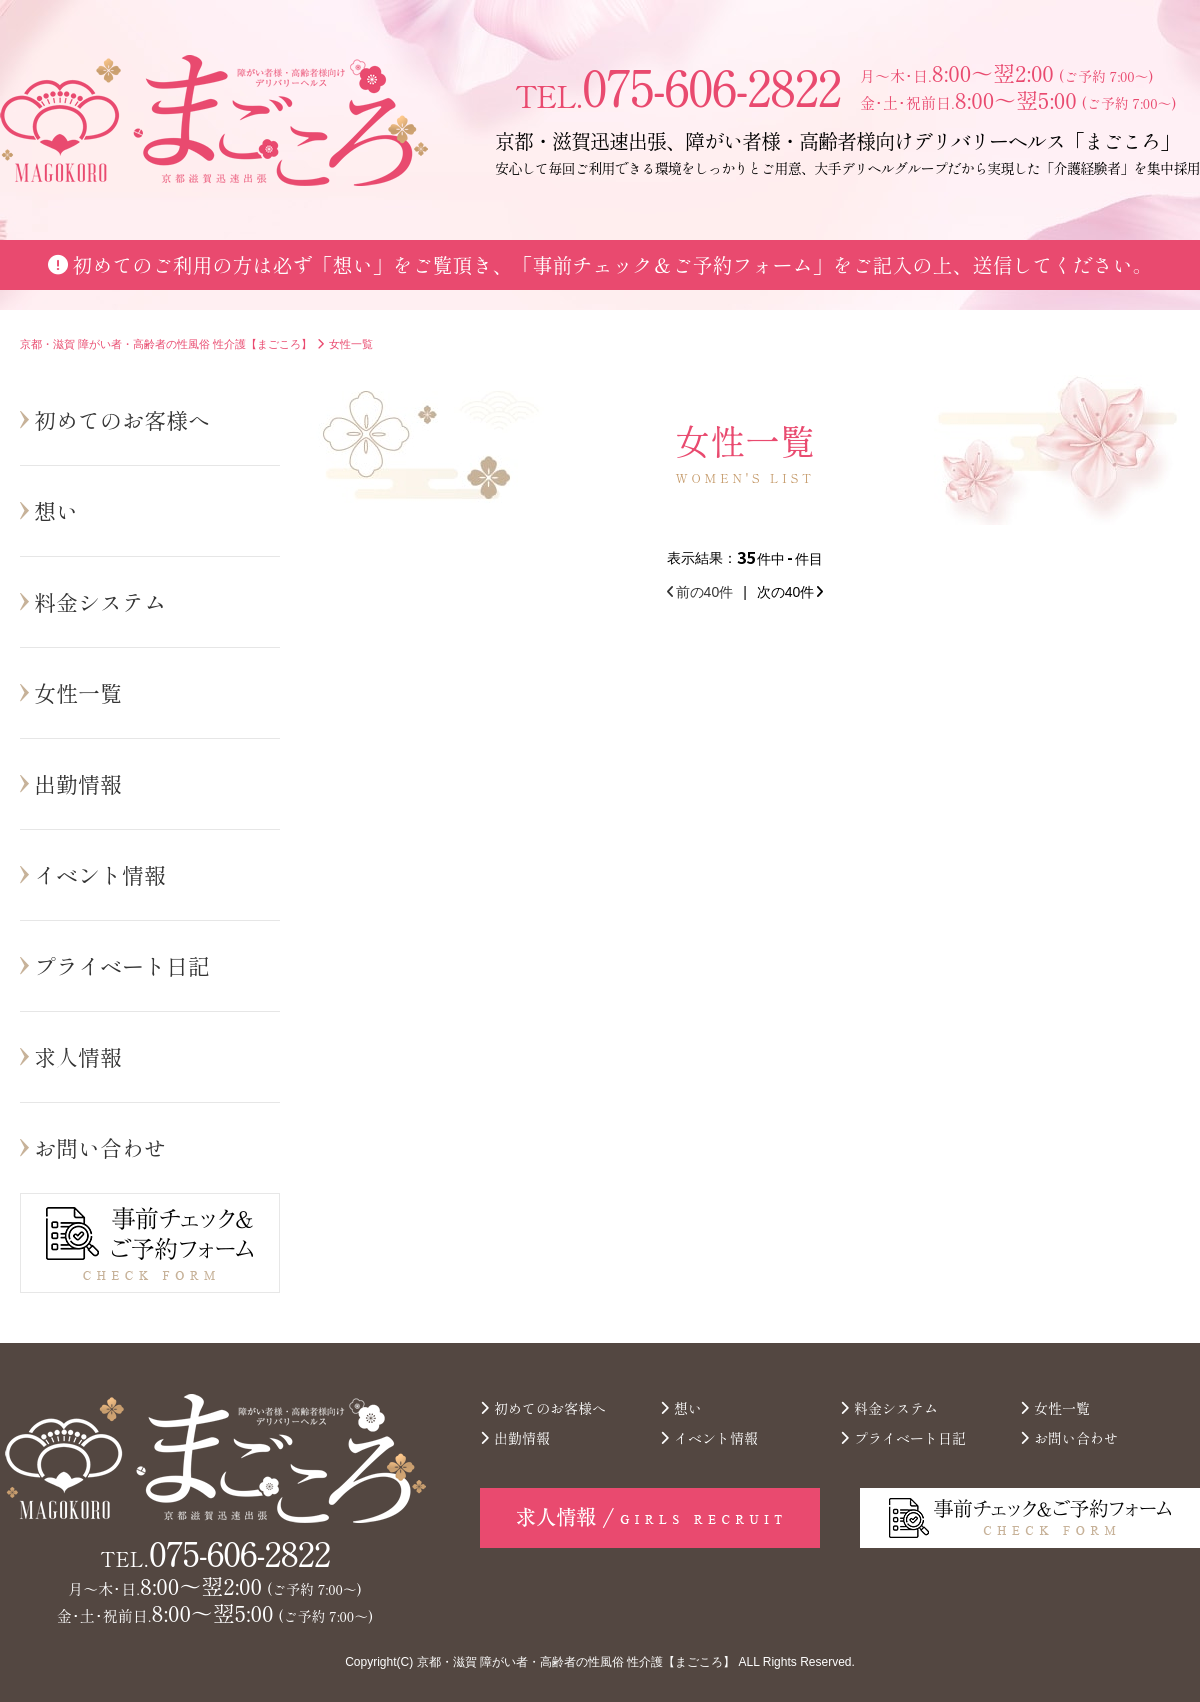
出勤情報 (78, 783)
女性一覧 (78, 692)
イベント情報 (100, 874)
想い (56, 510)
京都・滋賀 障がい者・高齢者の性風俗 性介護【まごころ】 (576, 1662)
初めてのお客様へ (122, 419)
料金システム (100, 601)
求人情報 (78, 1056)
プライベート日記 (122, 965)
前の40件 (700, 592)
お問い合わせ (100, 1147)
